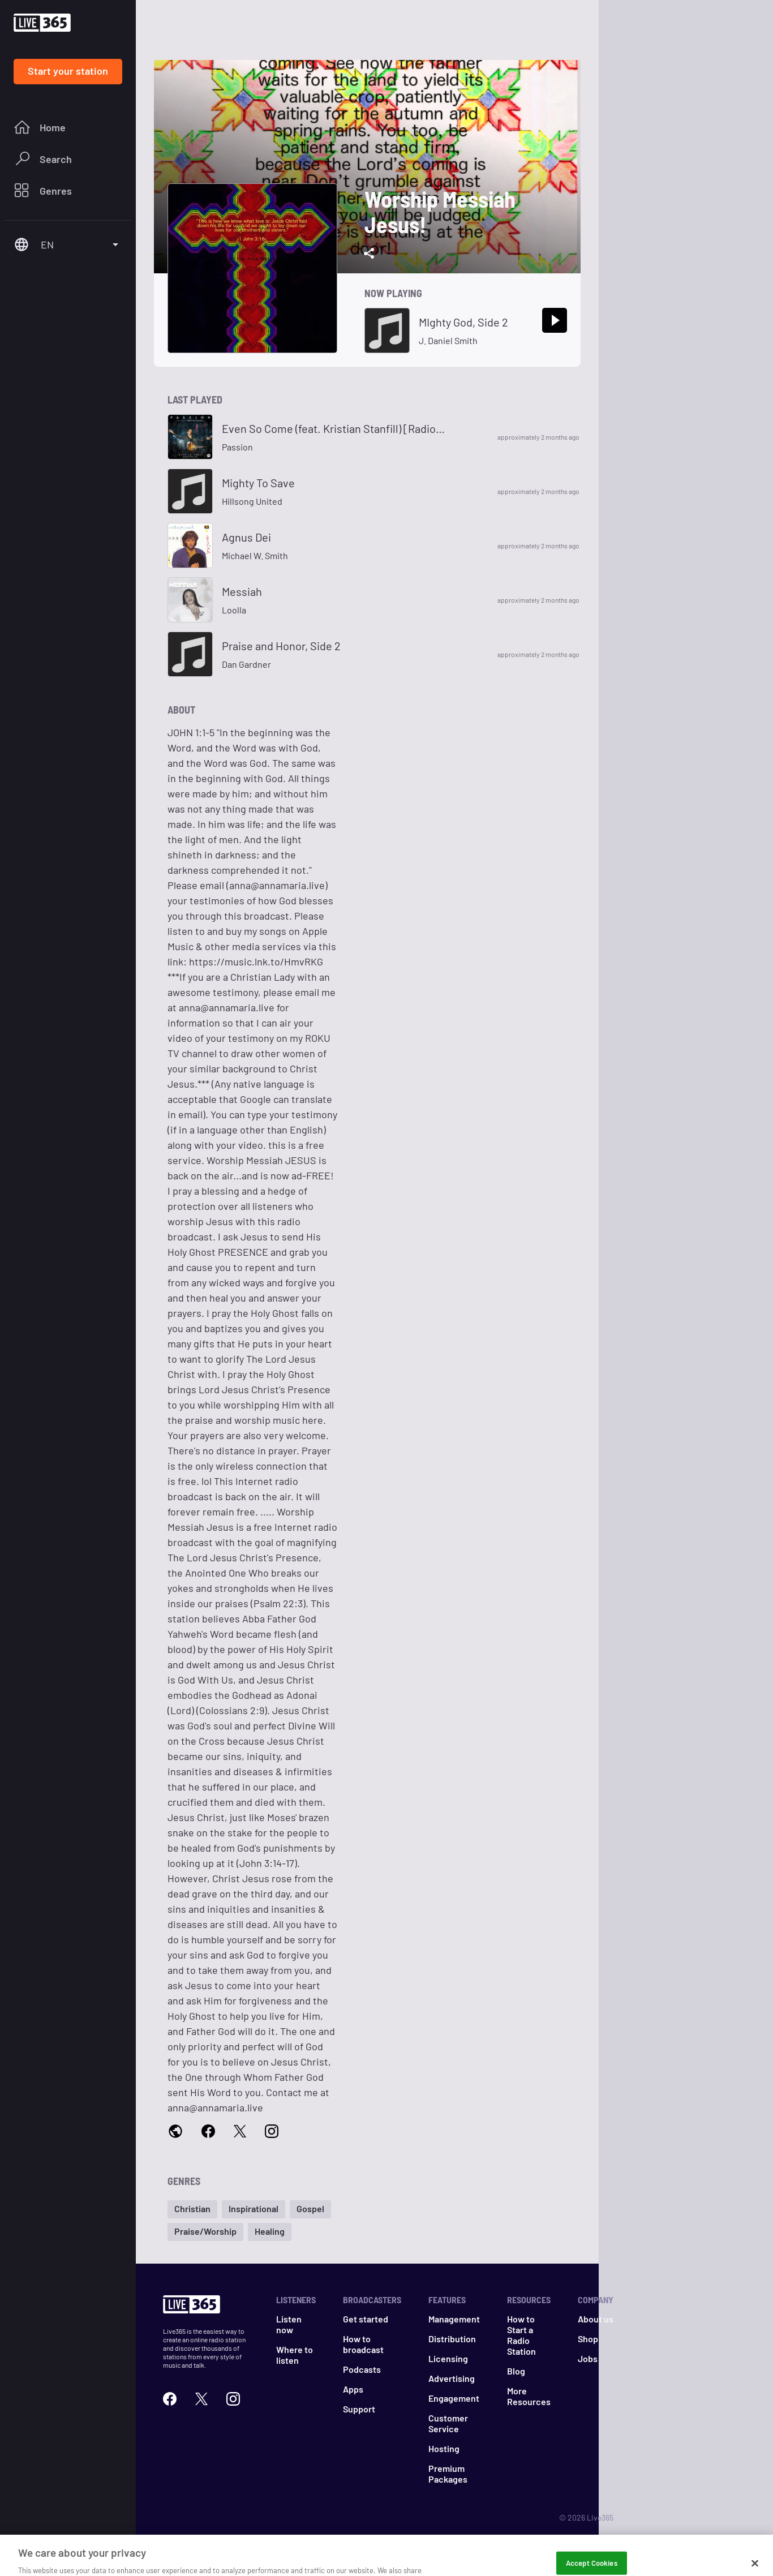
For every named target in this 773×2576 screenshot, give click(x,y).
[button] (192, 2209)
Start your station (68, 71)
